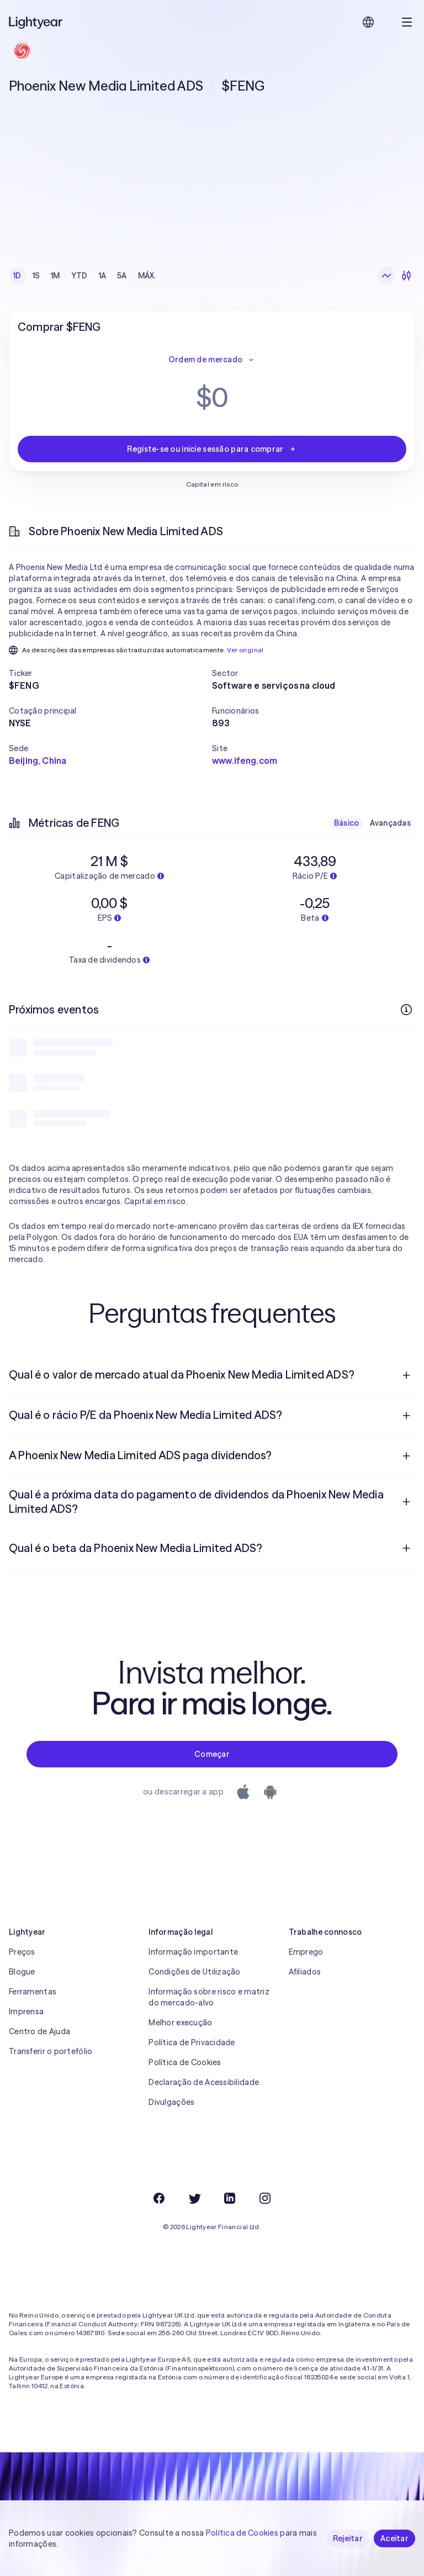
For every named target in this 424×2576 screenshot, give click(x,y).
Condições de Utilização (194, 1972)
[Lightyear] (36, 22)
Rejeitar (348, 2538)
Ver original (245, 650)
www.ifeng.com (244, 760)
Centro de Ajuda (39, 2031)
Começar (212, 1754)
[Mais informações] (406, 1009)
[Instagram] (265, 2198)
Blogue (22, 1972)
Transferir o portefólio (50, 2051)
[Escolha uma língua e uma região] (368, 22)
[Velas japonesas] (406, 275)
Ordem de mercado (212, 360)
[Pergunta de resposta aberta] (406, 1375)
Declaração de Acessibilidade (204, 2082)
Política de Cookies (185, 2062)
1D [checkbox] (17, 276)
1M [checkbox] (55, 276)
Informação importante (193, 1952)
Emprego (306, 1952)
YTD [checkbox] (79, 276)
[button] (110, 673)
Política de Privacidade (192, 2042)
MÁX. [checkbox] (147, 276)
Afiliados (305, 1972)
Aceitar (394, 2538)
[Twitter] (194, 2198)
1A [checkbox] (103, 276)
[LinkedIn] (230, 2198)
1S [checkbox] (36, 276)
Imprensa (26, 2012)
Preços (22, 1952)
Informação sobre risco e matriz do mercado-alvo (209, 1997)
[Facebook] (159, 2198)
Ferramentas (32, 1992)
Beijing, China (37, 760)
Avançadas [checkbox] (390, 823)
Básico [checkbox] (346, 823)
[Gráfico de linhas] (386, 275)
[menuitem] (212, 1375)
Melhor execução (180, 2023)
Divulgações (171, 2102)
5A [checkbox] (122, 276)
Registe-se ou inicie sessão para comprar (211, 449)
